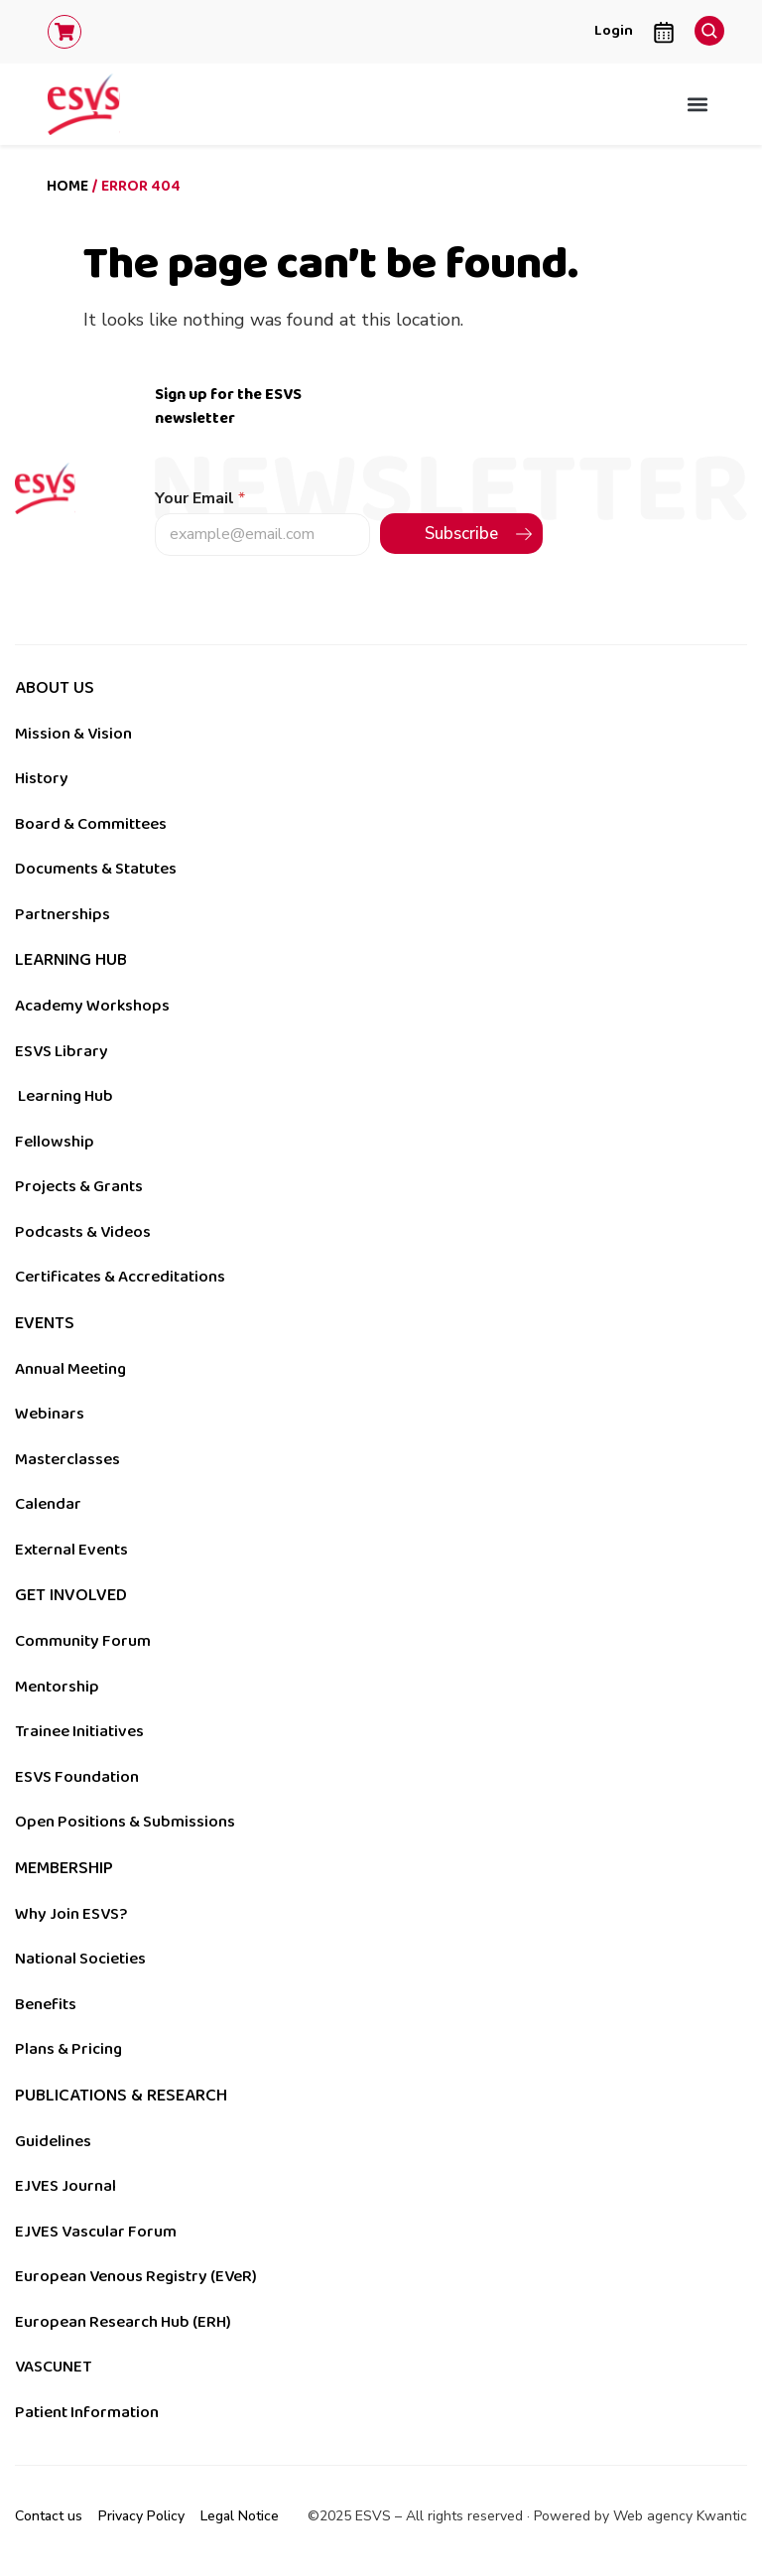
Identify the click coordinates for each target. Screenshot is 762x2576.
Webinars (49, 1413)
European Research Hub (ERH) (123, 2322)
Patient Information (87, 2412)
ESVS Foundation (77, 1777)
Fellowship (54, 1141)
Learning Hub (65, 1096)
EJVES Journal (65, 2186)
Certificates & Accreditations (120, 1276)
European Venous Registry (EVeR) (136, 2276)
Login (613, 30)
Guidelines (53, 2141)
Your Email (200, 498)
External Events (71, 1549)
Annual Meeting (70, 1369)
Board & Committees (91, 824)
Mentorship (57, 1686)
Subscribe (461, 533)
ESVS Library (61, 1051)
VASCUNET (53, 2366)
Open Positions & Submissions (125, 1821)
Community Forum (83, 1641)
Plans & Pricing (68, 2049)
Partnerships (62, 914)
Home (67, 186)
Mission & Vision (73, 733)
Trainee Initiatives (79, 1731)
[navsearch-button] (704, 26)
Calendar (48, 1504)
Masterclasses (67, 1459)
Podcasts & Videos (83, 1232)
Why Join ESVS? (71, 1914)
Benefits (45, 2004)
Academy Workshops (92, 1005)
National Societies (80, 1958)
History (41, 778)
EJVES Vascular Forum (96, 2231)
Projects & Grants (79, 1186)
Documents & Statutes (96, 868)
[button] (698, 103)
